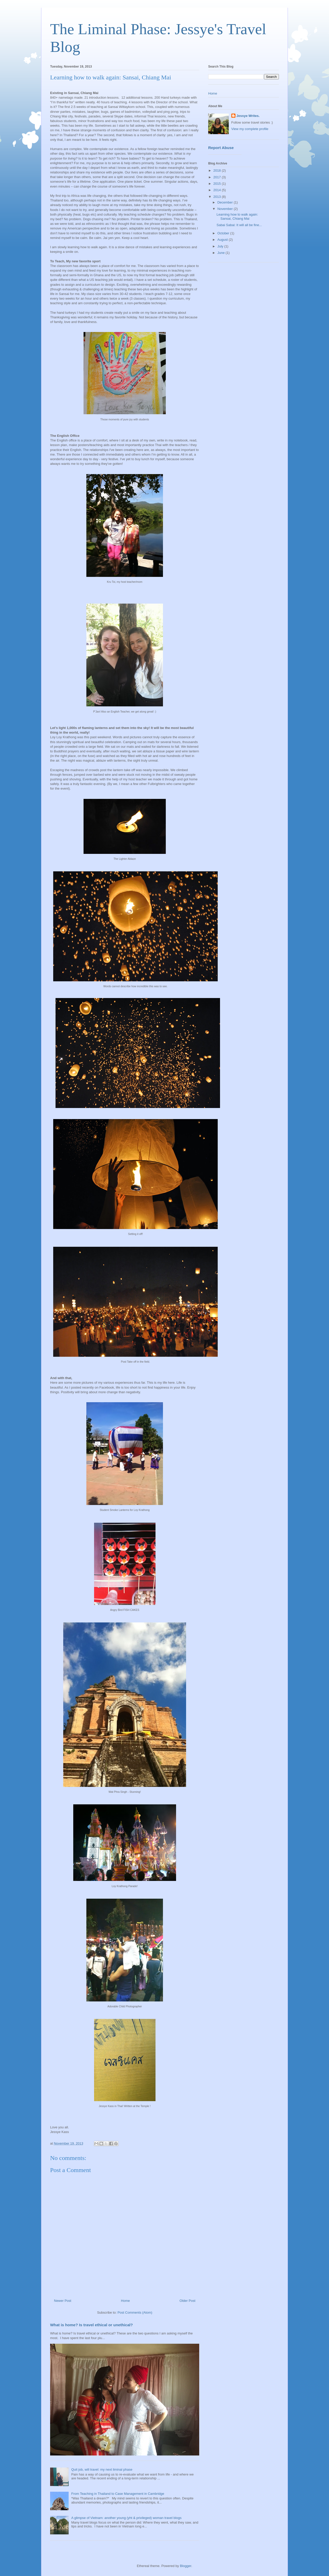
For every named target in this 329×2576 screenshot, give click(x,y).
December (225, 202)
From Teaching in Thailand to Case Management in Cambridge (117, 2494)
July (220, 246)
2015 (217, 184)
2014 (217, 190)
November (225, 209)
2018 (217, 170)
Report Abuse (221, 147)
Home (125, 2301)
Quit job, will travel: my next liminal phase (101, 2469)
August (223, 240)
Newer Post (62, 2301)
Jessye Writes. (248, 116)
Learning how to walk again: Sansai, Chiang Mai (237, 216)
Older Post (187, 2301)
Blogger (185, 2566)
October (223, 233)
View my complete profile (249, 129)
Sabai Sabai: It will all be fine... (239, 225)
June (221, 253)
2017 (217, 177)
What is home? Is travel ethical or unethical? (91, 2325)
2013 (217, 197)
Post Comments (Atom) (134, 2312)
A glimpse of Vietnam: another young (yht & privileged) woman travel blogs (126, 2518)
